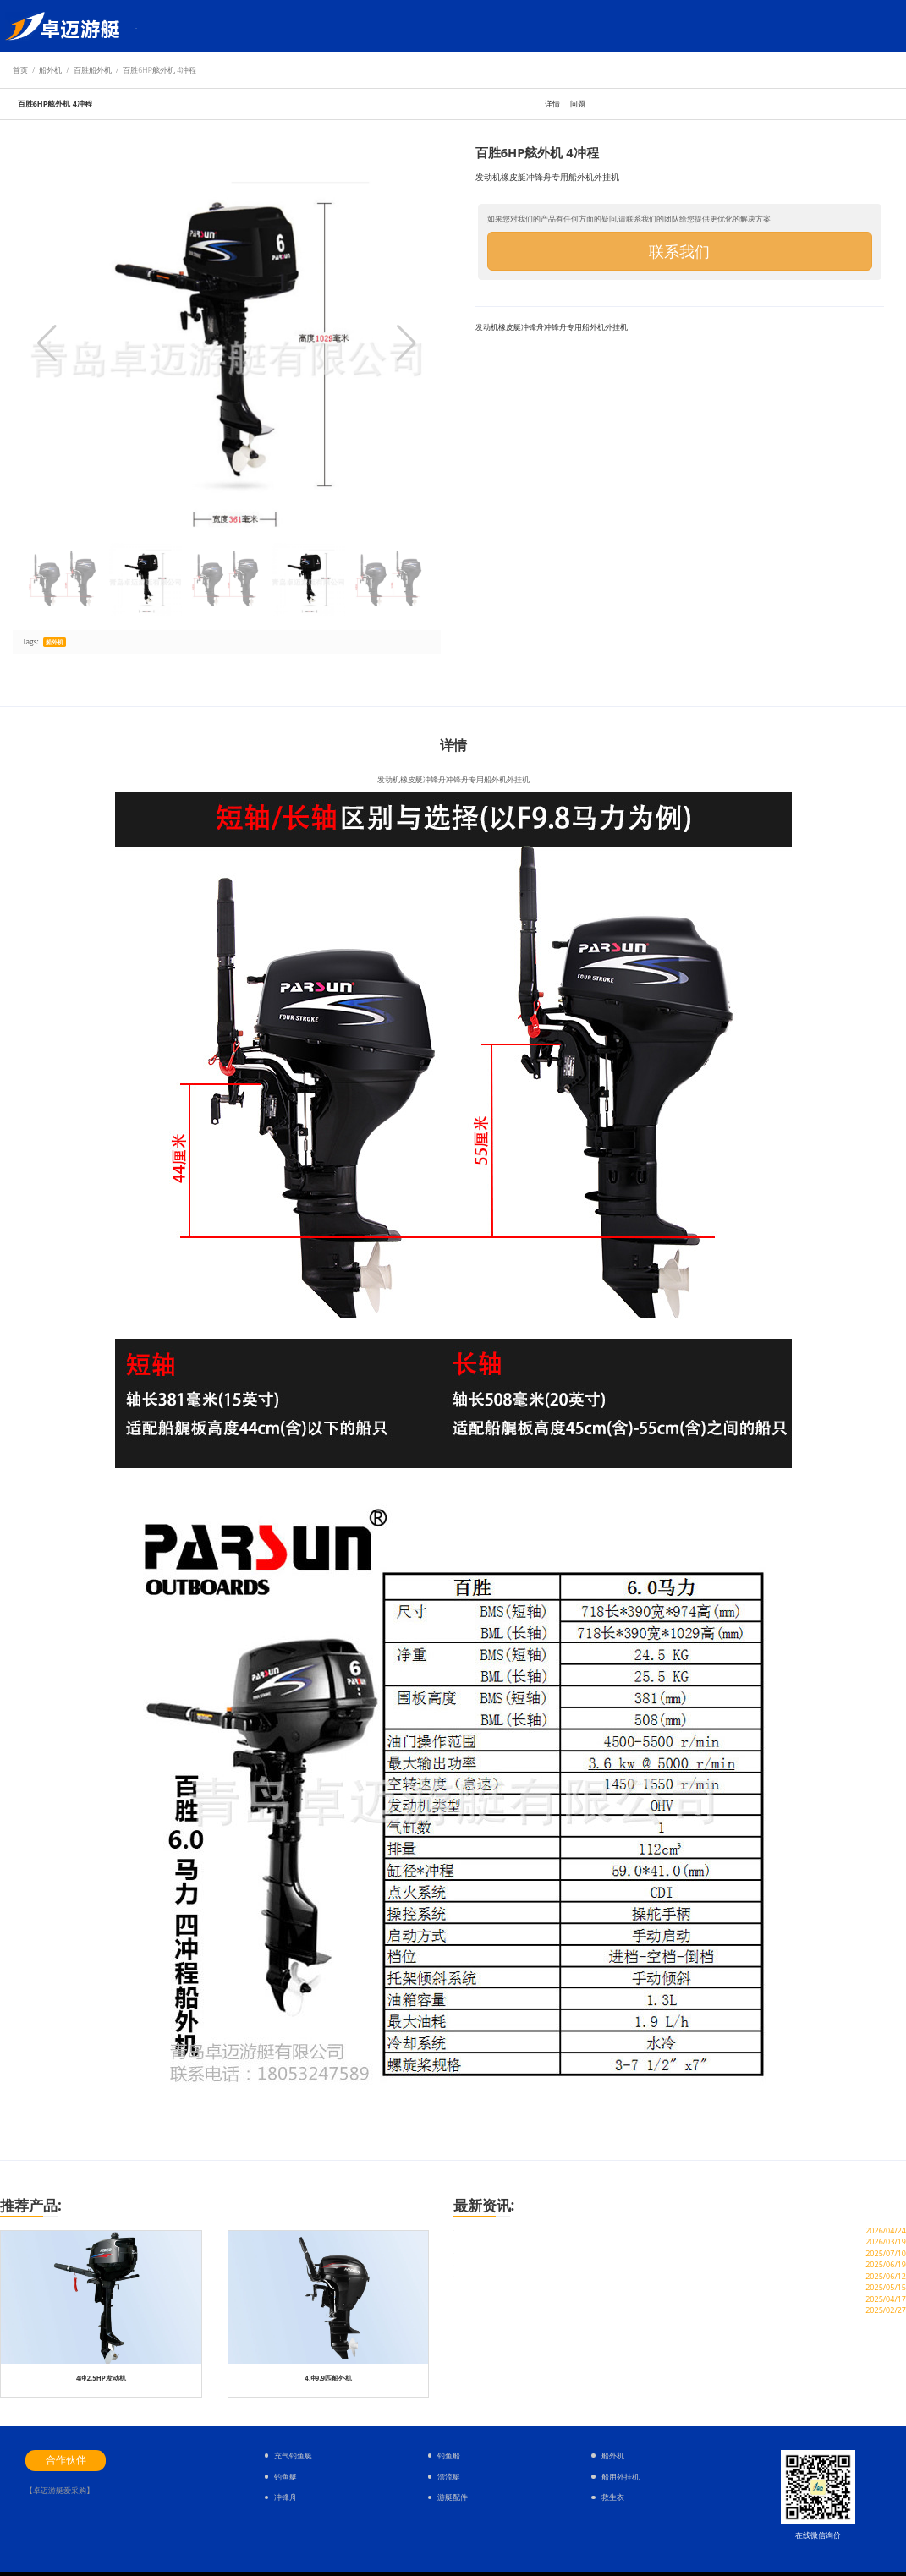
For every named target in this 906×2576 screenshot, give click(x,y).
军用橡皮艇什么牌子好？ (504, 2334)
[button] (406, 343)
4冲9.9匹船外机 (328, 2378)
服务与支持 (304, 26)
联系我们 (679, 251)
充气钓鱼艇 (293, 2455)
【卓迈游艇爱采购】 (59, 2490)
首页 (147, 26)
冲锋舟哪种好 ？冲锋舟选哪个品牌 (524, 2294)
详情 (552, 103)
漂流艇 (448, 2476)
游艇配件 (452, 2497)
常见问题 (351, 26)
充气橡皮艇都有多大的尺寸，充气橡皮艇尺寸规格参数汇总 (574, 2374)
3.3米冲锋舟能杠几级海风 (506, 2314)
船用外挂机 (620, 2476)
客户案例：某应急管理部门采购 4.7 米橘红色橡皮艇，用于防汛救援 (593, 2234)
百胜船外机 (93, 69)
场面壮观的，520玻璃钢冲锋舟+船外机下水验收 (552, 2274)
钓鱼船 (448, 2455)
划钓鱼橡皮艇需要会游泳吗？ (513, 2355)
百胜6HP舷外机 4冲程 (159, 69)
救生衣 (612, 2497)
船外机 (211, 26)
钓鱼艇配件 (254, 26)
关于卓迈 (393, 26)
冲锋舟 (285, 2497)
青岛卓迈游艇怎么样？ (499, 2255)
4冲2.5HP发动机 (101, 2378)
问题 (577, 103)
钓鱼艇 (176, 26)
